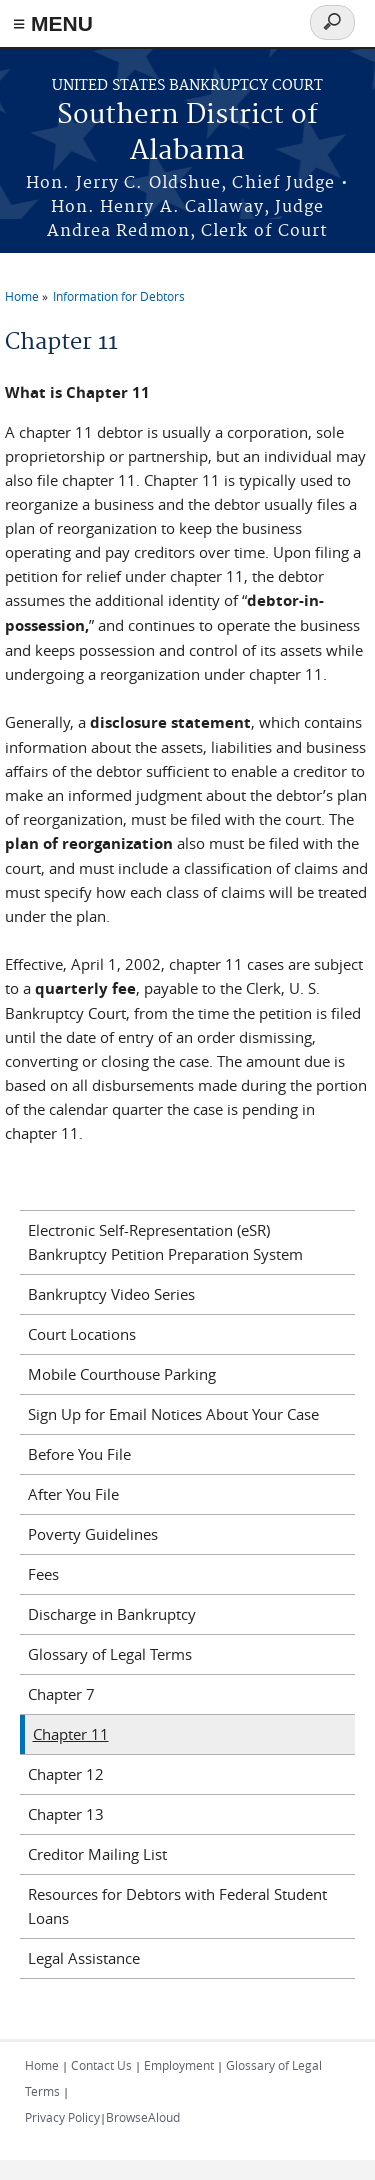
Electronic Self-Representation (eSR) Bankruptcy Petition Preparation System (165, 1242)
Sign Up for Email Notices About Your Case (173, 1414)
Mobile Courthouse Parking (122, 1374)
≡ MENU (53, 23)
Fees (43, 1574)
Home (22, 296)
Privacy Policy (62, 2117)
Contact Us (101, 2065)
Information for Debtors (119, 296)
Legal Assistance (84, 1958)
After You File (73, 1494)
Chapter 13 (66, 1814)
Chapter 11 (71, 1734)
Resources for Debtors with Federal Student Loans (177, 1906)
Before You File (79, 1454)
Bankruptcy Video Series (111, 1294)
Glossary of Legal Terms (110, 1654)
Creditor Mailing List (97, 1854)
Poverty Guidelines (93, 1534)
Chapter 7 (61, 1694)
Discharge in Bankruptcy (112, 1614)
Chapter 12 (66, 1774)
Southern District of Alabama (187, 133)
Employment (179, 2065)
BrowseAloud (143, 2117)
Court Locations (82, 1334)
